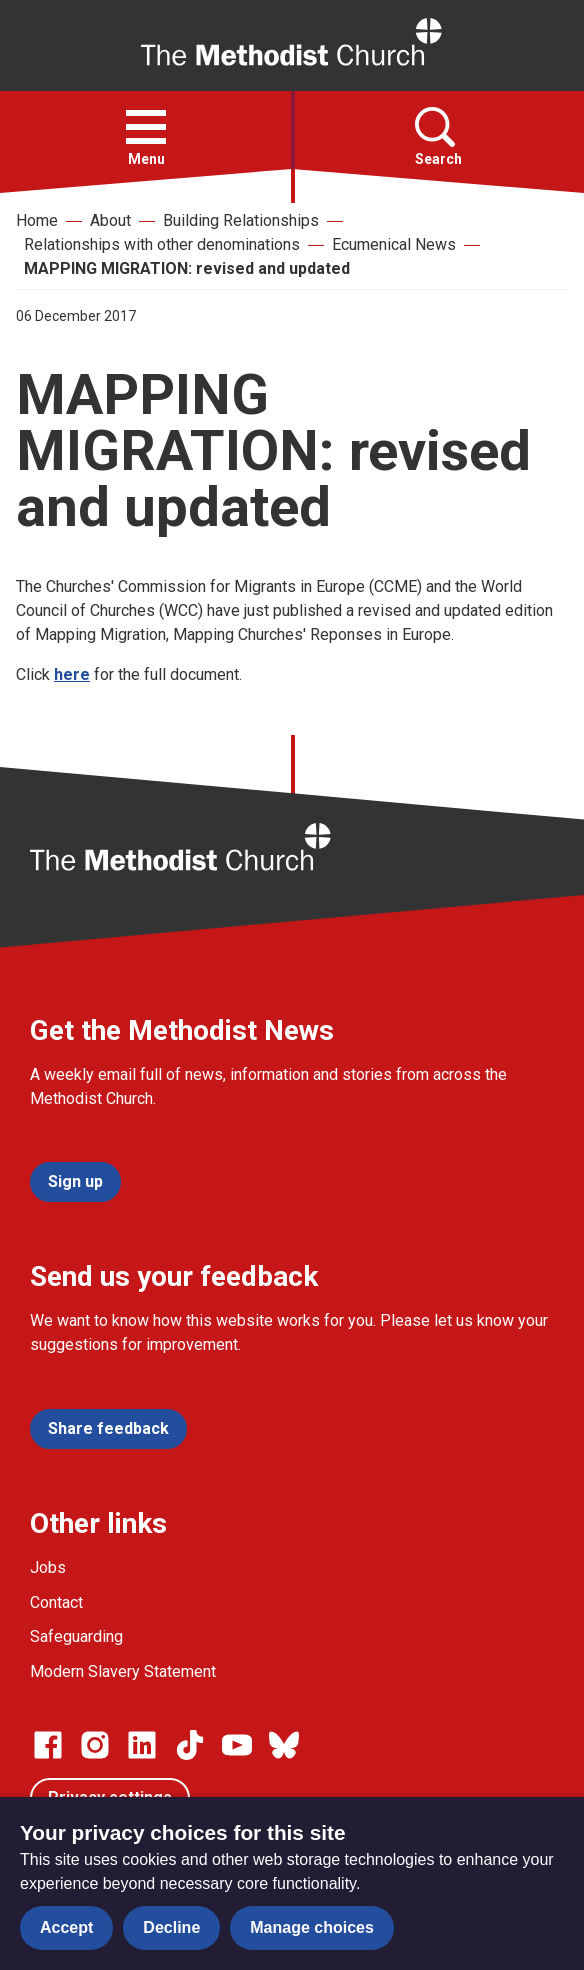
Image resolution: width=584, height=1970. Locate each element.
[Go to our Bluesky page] (284, 1745)
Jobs (48, 1567)
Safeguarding (76, 1636)
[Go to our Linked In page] (142, 1745)
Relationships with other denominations (162, 244)
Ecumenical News (394, 244)
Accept (66, 1927)
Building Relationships (241, 220)
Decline (171, 1927)
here (72, 674)
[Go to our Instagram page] (95, 1745)
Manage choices (312, 1927)
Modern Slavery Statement (123, 1671)
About (110, 220)
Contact (56, 1602)
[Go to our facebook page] (48, 1745)
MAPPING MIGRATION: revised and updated (187, 268)
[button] (146, 127)
